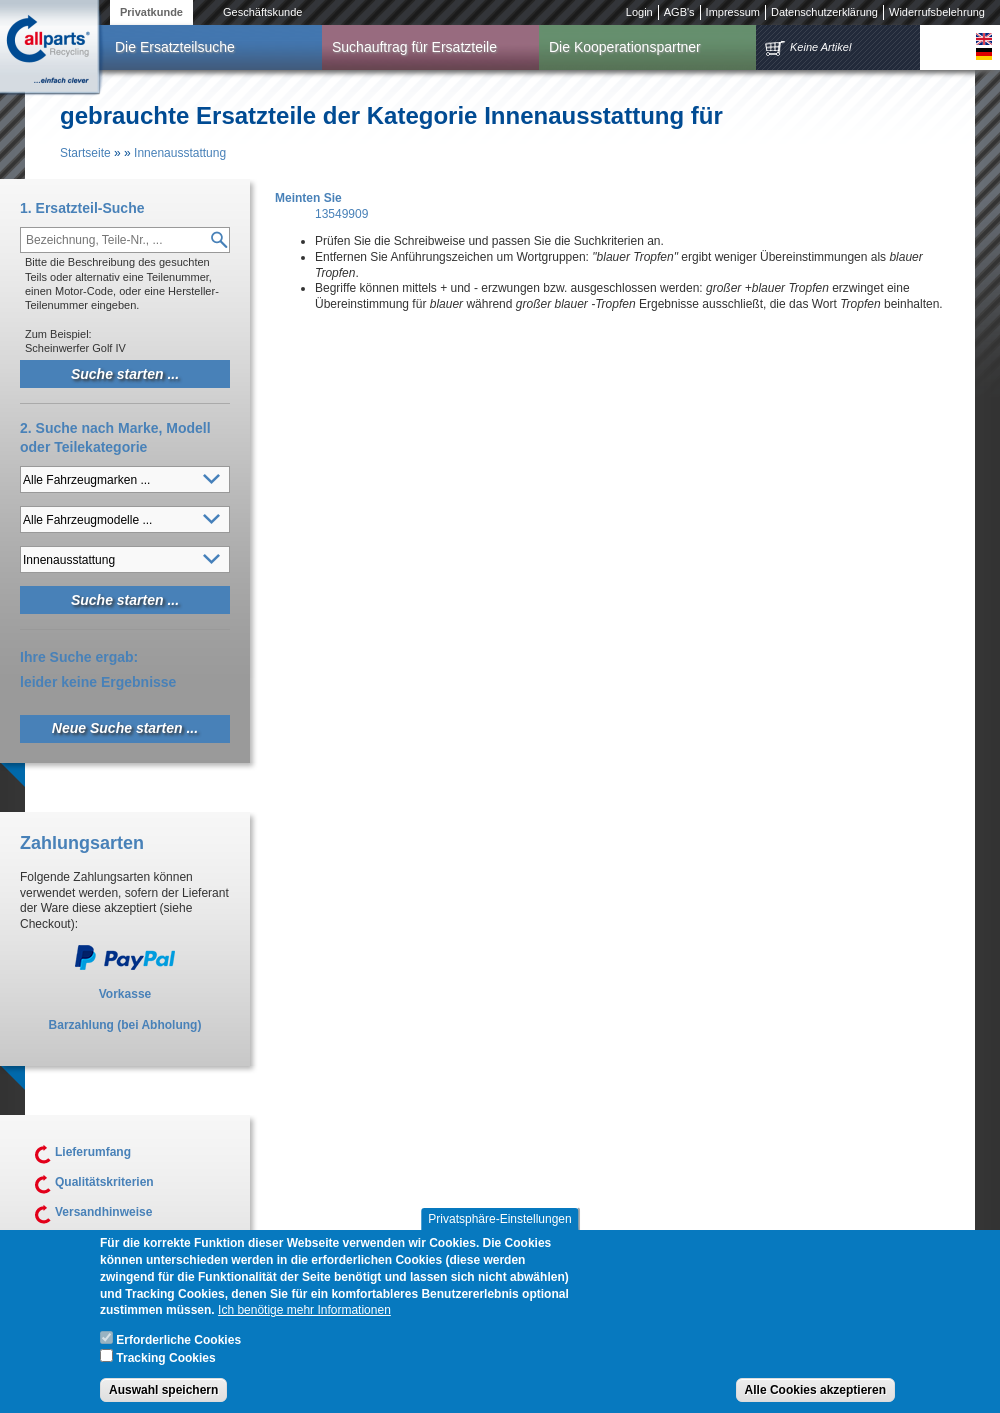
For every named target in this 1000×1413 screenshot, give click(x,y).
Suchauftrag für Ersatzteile (414, 47)
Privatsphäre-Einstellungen (499, 1233)
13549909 (341, 214)
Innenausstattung (180, 153)
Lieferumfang (93, 1152)
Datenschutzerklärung (824, 12)
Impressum (733, 12)
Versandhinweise (103, 1212)
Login (639, 12)
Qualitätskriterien (104, 1182)
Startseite (85, 153)
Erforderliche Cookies (178, 1354)
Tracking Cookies (165, 1372)
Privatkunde (151, 12)
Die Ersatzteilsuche (175, 47)
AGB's (679, 12)
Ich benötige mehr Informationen (304, 1324)
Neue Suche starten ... (125, 728)
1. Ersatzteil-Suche (82, 208)
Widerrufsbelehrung (937, 12)
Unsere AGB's (95, 1242)
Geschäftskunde (263, 12)
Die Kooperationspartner (625, 47)
